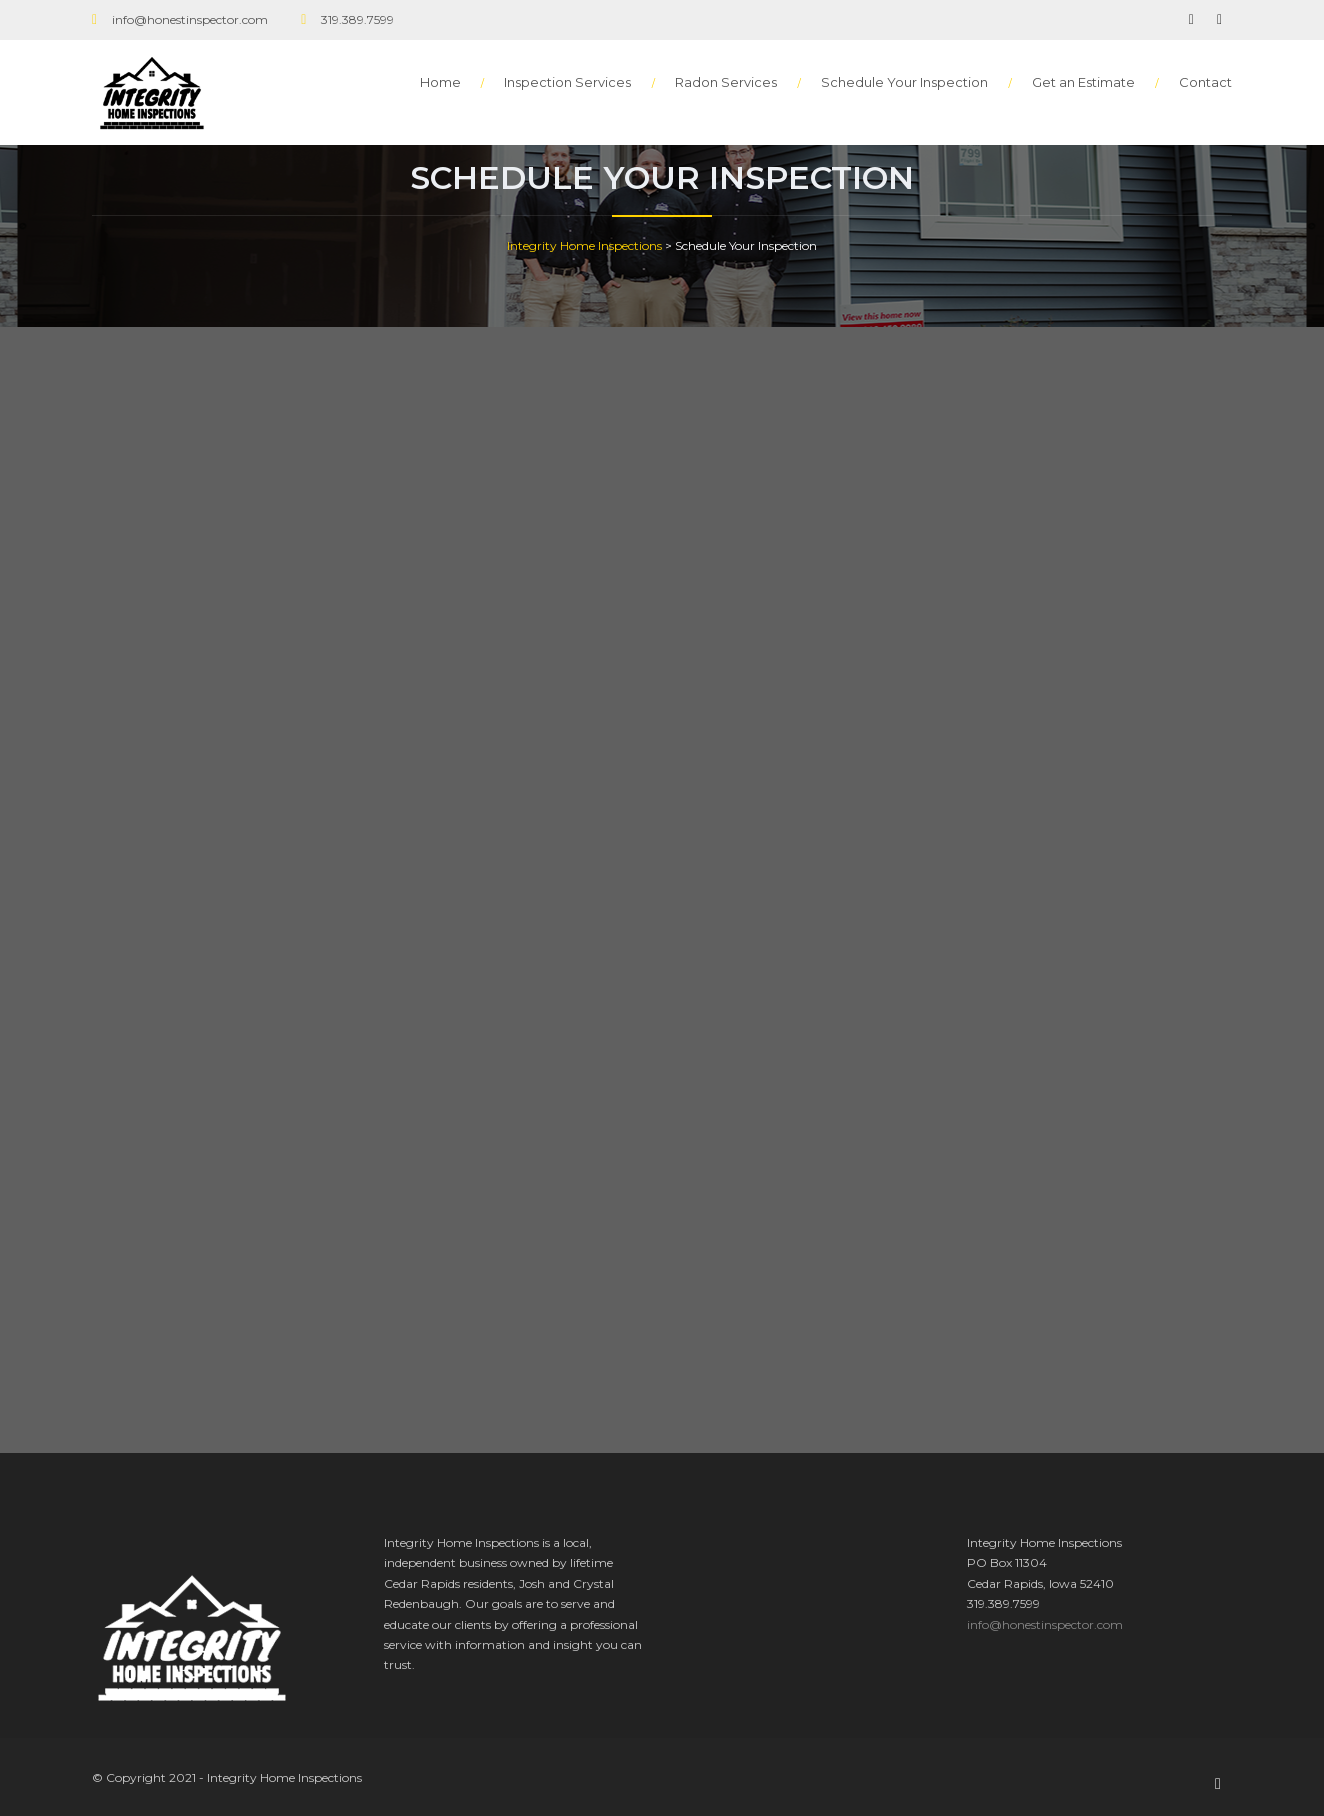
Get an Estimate (1083, 82)
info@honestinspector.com (1045, 1624)
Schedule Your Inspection (904, 82)
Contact (1205, 82)
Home (440, 82)
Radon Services (726, 82)
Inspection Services (567, 82)
